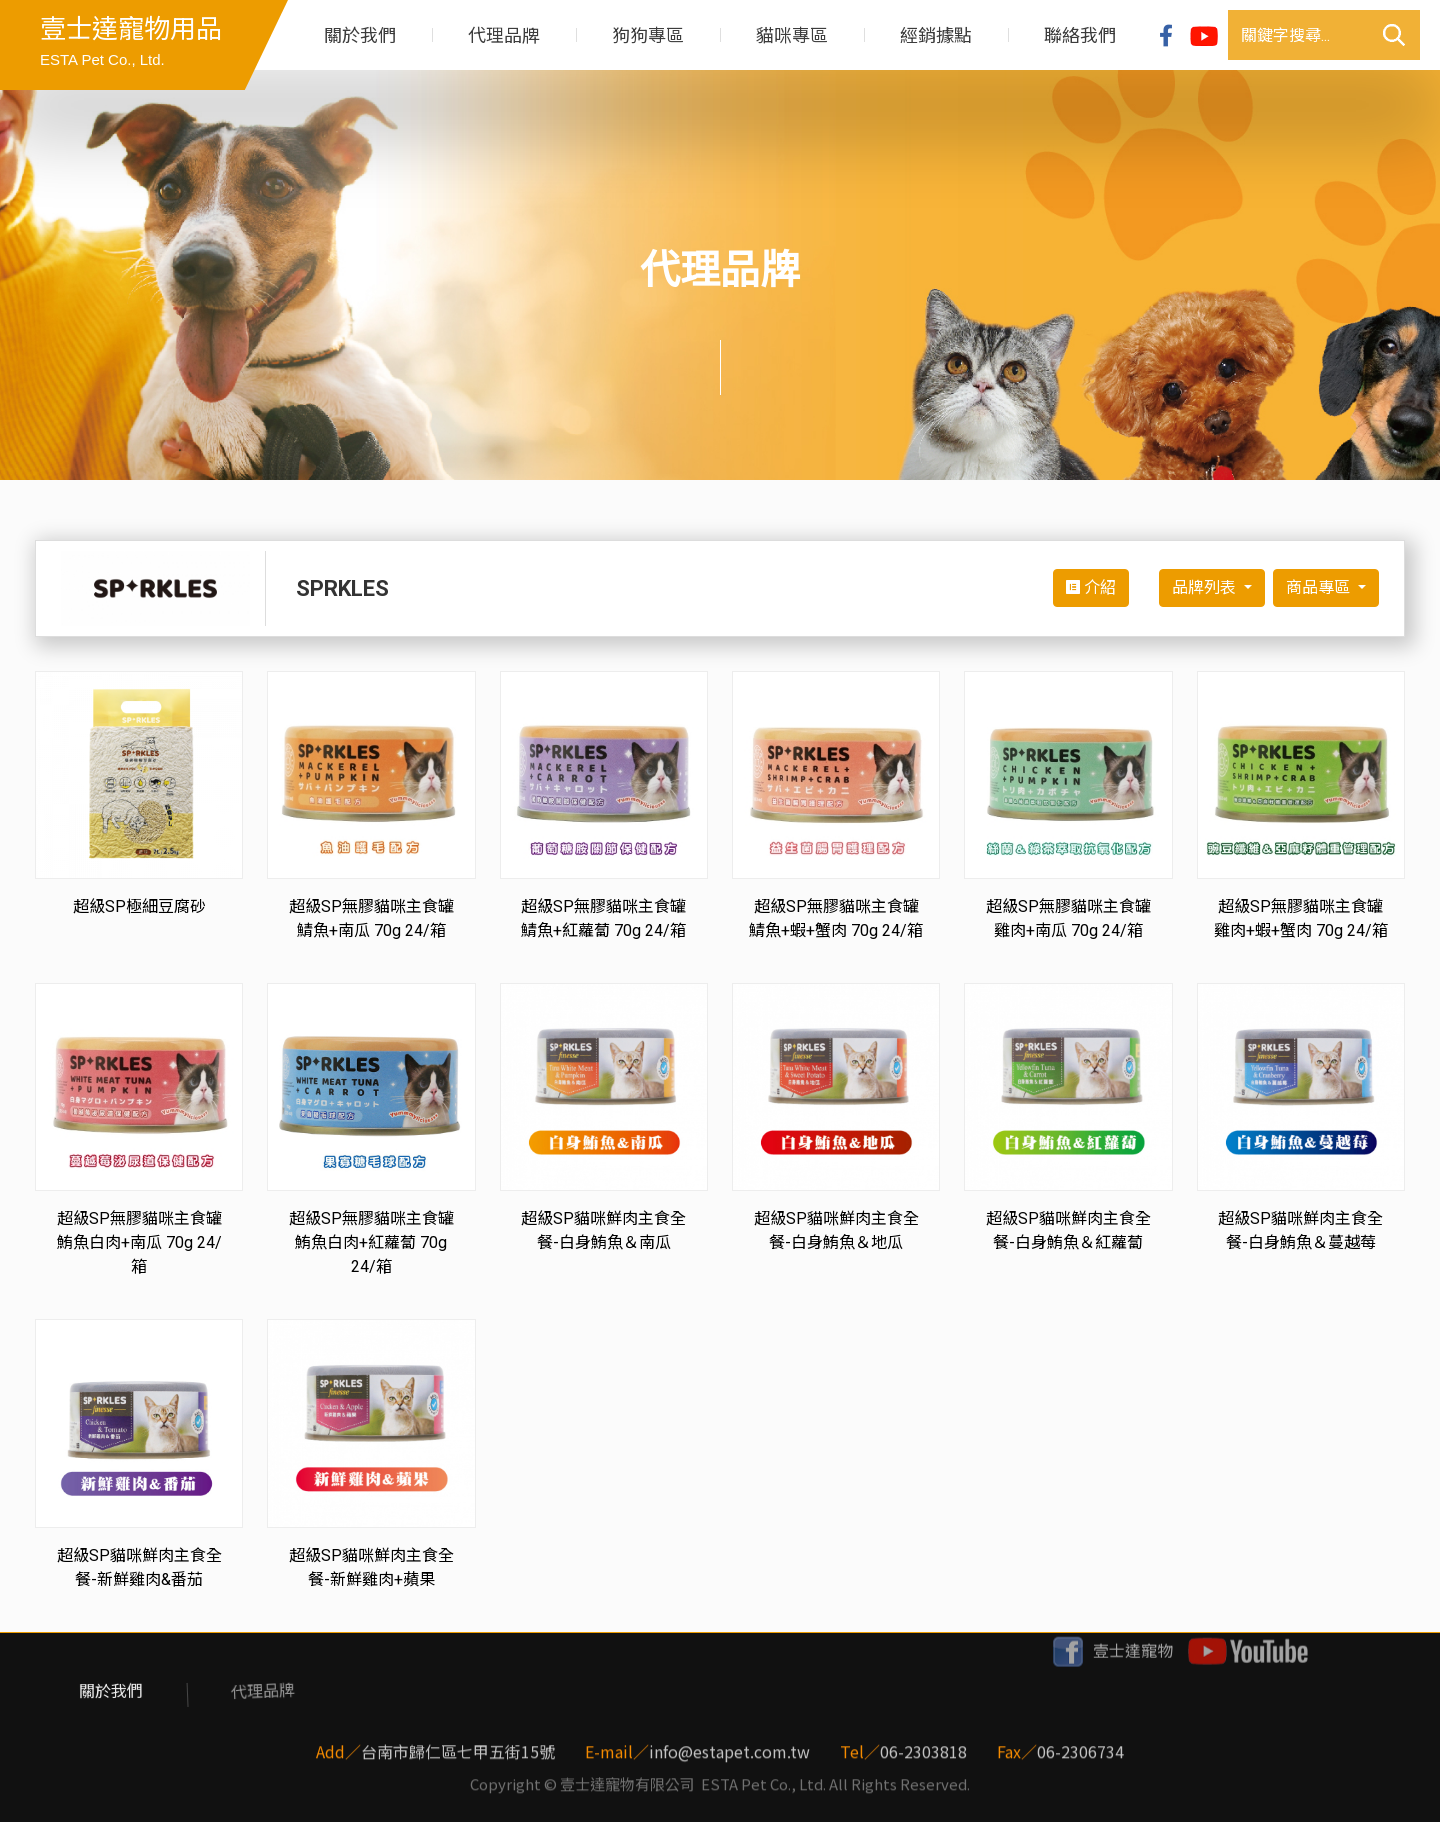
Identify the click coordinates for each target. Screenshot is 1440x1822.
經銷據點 (936, 35)
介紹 (1091, 587)
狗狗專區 (648, 35)
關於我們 (360, 35)
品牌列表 (1206, 587)
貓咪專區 (792, 35)
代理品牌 (504, 35)
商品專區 (1320, 587)
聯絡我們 (1080, 35)
